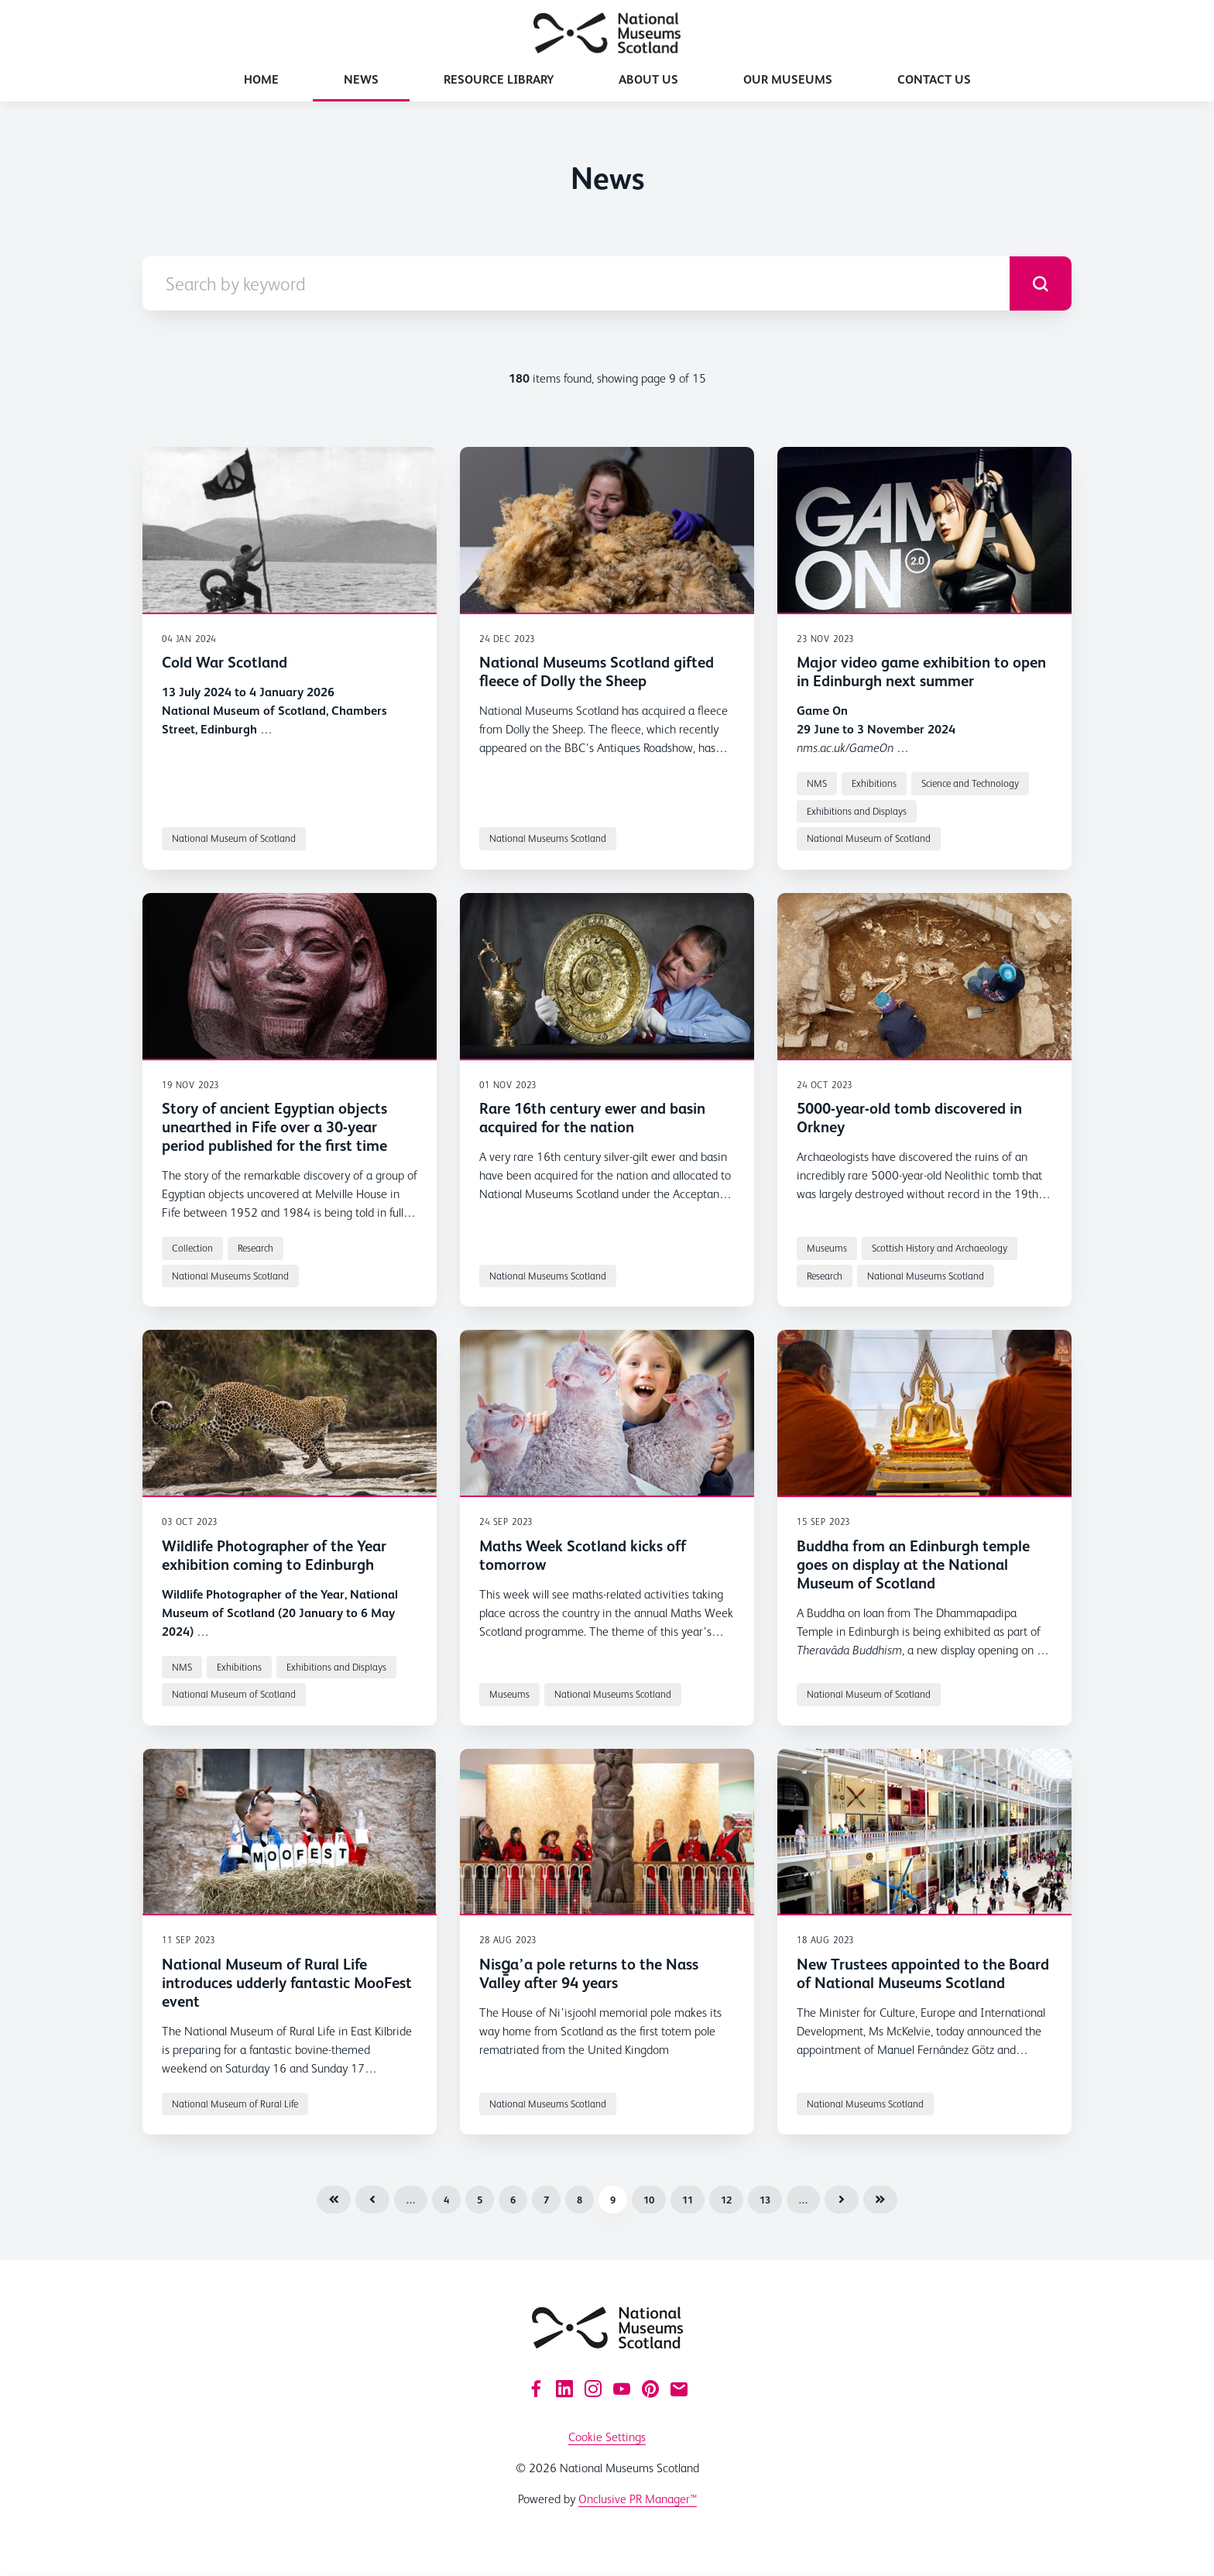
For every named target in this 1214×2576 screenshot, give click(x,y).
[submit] (1041, 283)
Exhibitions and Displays (857, 811)
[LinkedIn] (564, 2388)
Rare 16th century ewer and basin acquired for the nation (592, 1117)
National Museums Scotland (547, 838)
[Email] (679, 2388)
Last (880, 2200)
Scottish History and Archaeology (939, 1248)
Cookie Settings (607, 2437)
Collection (192, 1248)
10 (648, 2200)
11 (687, 2200)
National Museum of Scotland (234, 838)
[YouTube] (621, 2388)
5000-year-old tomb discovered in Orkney (909, 1117)
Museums (827, 1248)
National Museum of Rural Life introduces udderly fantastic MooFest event (287, 1983)
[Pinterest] (650, 2388)
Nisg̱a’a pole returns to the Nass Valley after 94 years (588, 1973)
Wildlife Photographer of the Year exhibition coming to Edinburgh (274, 1555)
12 (726, 2200)
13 (765, 2200)
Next (842, 2200)
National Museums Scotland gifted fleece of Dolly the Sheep (596, 671)
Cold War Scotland (224, 662)
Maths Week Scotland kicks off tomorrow (582, 1555)
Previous (372, 2200)
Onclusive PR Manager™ (637, 2499)
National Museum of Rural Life (235, 2104)
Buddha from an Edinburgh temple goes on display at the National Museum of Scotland (913, 1564)
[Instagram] (593, 2388)
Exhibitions (874, 783)
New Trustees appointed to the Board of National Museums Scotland (923, 1973)
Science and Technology (970, 783)
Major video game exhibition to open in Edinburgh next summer (921, 671)
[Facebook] (535, 2388)
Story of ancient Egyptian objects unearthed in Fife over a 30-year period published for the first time (274, 1127)
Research (255, 1248)
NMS (817, 783)
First (334, 2200)
